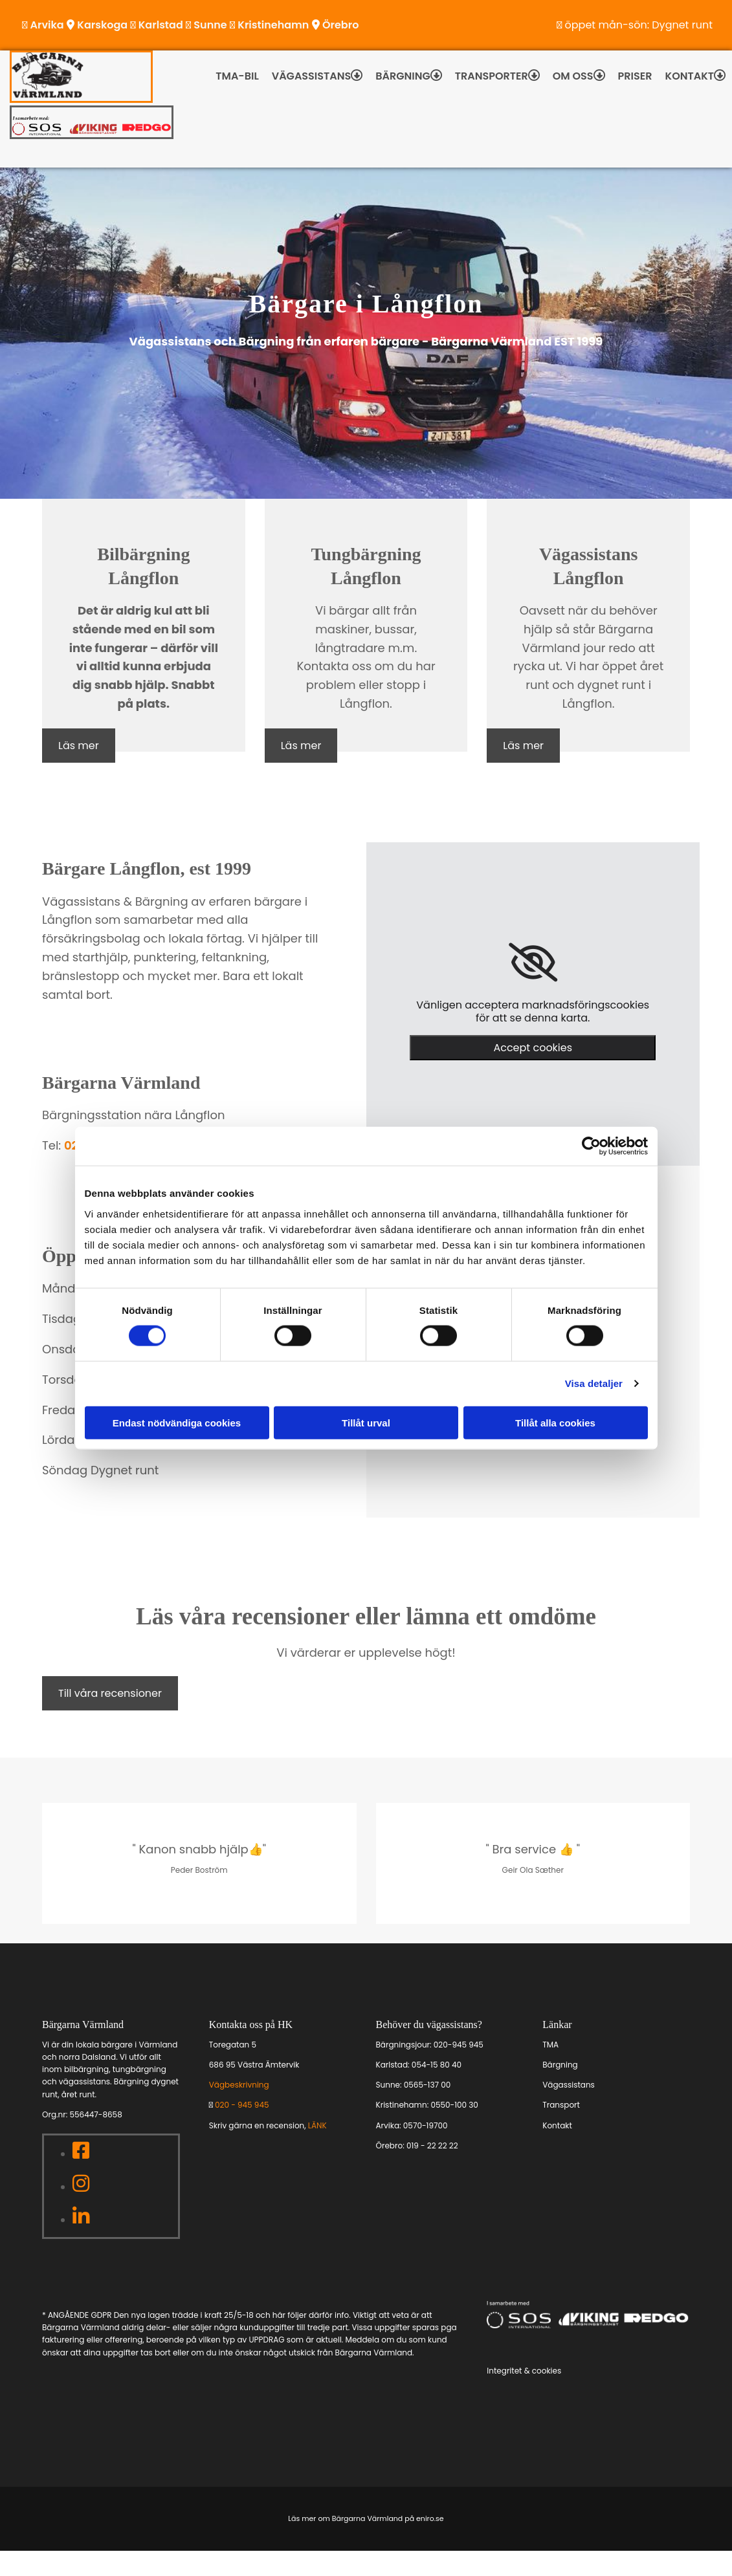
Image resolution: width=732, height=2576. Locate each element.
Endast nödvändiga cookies (177, 1422)
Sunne (210, 24)
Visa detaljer (594, 1383)
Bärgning (402, 76)
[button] (78, 745)
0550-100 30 (454, 2104)
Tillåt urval (366, 1422)
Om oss (573, 76)
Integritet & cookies (524, 2370)
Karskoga (102, 24)
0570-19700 (425, 2125)
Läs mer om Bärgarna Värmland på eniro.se (365, 2518)
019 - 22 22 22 (432, 2145)
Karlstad (161, 24)
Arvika (47, 24)
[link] (533, 962)
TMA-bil (237, 76)
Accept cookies (532, 1047)
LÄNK (317, 2125)
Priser (635, 76)
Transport (561, 2104)
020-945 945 (458, 2044)
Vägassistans (311, 76)
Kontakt (689, 76)
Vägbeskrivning (239, 2084)
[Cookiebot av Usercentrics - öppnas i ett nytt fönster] (591, 1146)
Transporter (491, 76)
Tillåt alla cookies (555, 1422)
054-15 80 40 (436, 2064)
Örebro (340, 24)
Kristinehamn (273, 24)
